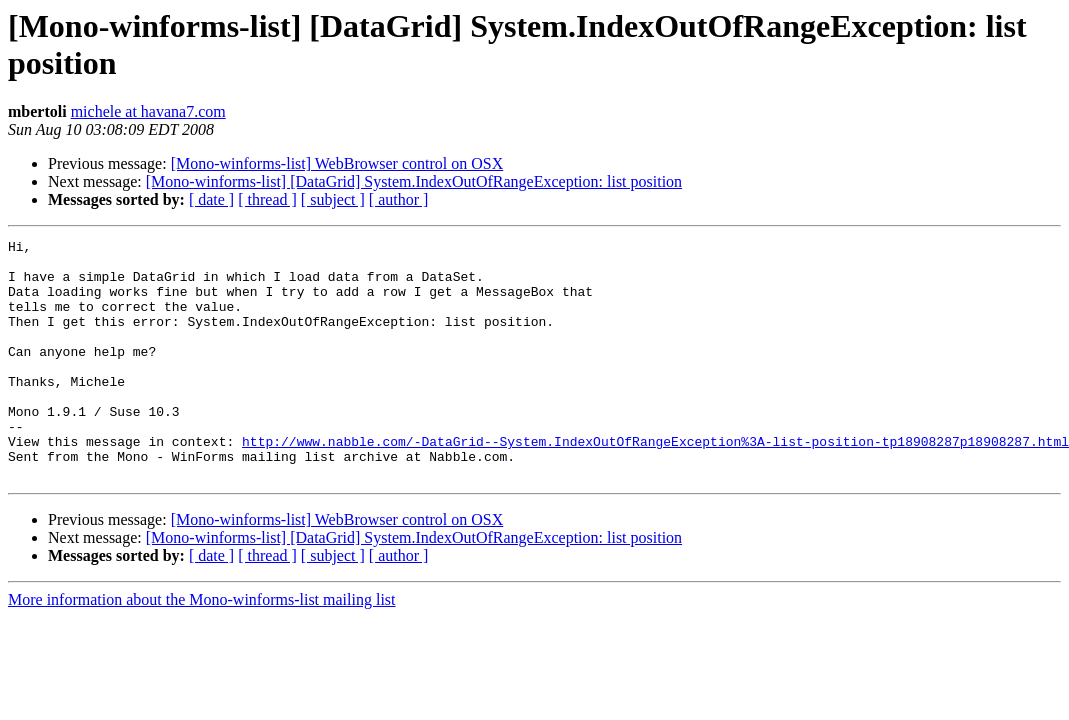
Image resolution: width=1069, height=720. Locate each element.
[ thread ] (267, 199)
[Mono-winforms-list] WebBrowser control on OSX (337, 163)
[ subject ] (333, 199)
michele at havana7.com (148, 111)
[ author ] (399, 199)
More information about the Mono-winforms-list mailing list (202, 647)
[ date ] (211, 199)
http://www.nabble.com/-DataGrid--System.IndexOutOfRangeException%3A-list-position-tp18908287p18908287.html (655, 483)
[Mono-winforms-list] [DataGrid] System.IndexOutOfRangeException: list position (414, 181)
